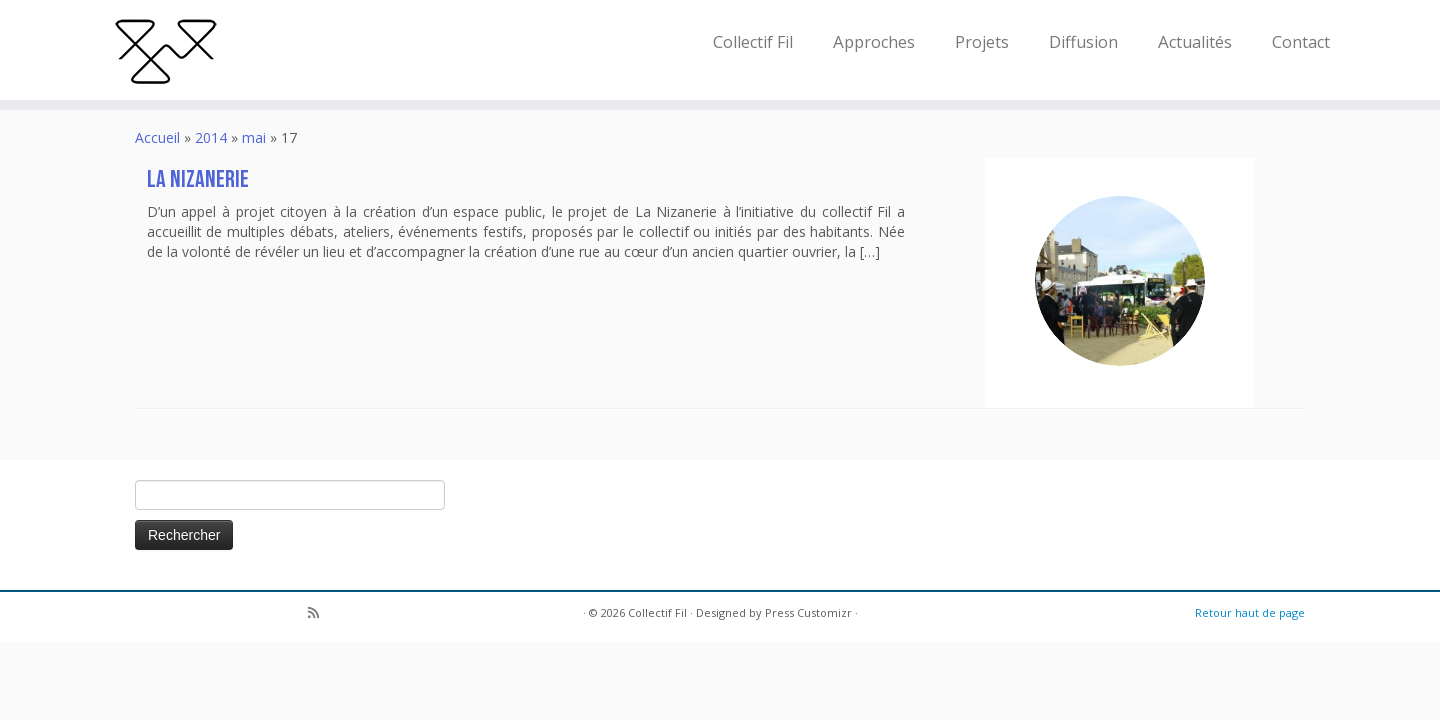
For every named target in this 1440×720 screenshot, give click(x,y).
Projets (982, 41)
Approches (874, 41)
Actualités (1195, 41)
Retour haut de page (1250, 612)
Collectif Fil (753, 41)
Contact (1301, 41)
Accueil (157, 137)
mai (254, 137)
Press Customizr (808, 612)
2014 (211, 137)
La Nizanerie (198, 179)
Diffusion (1083, 41)
